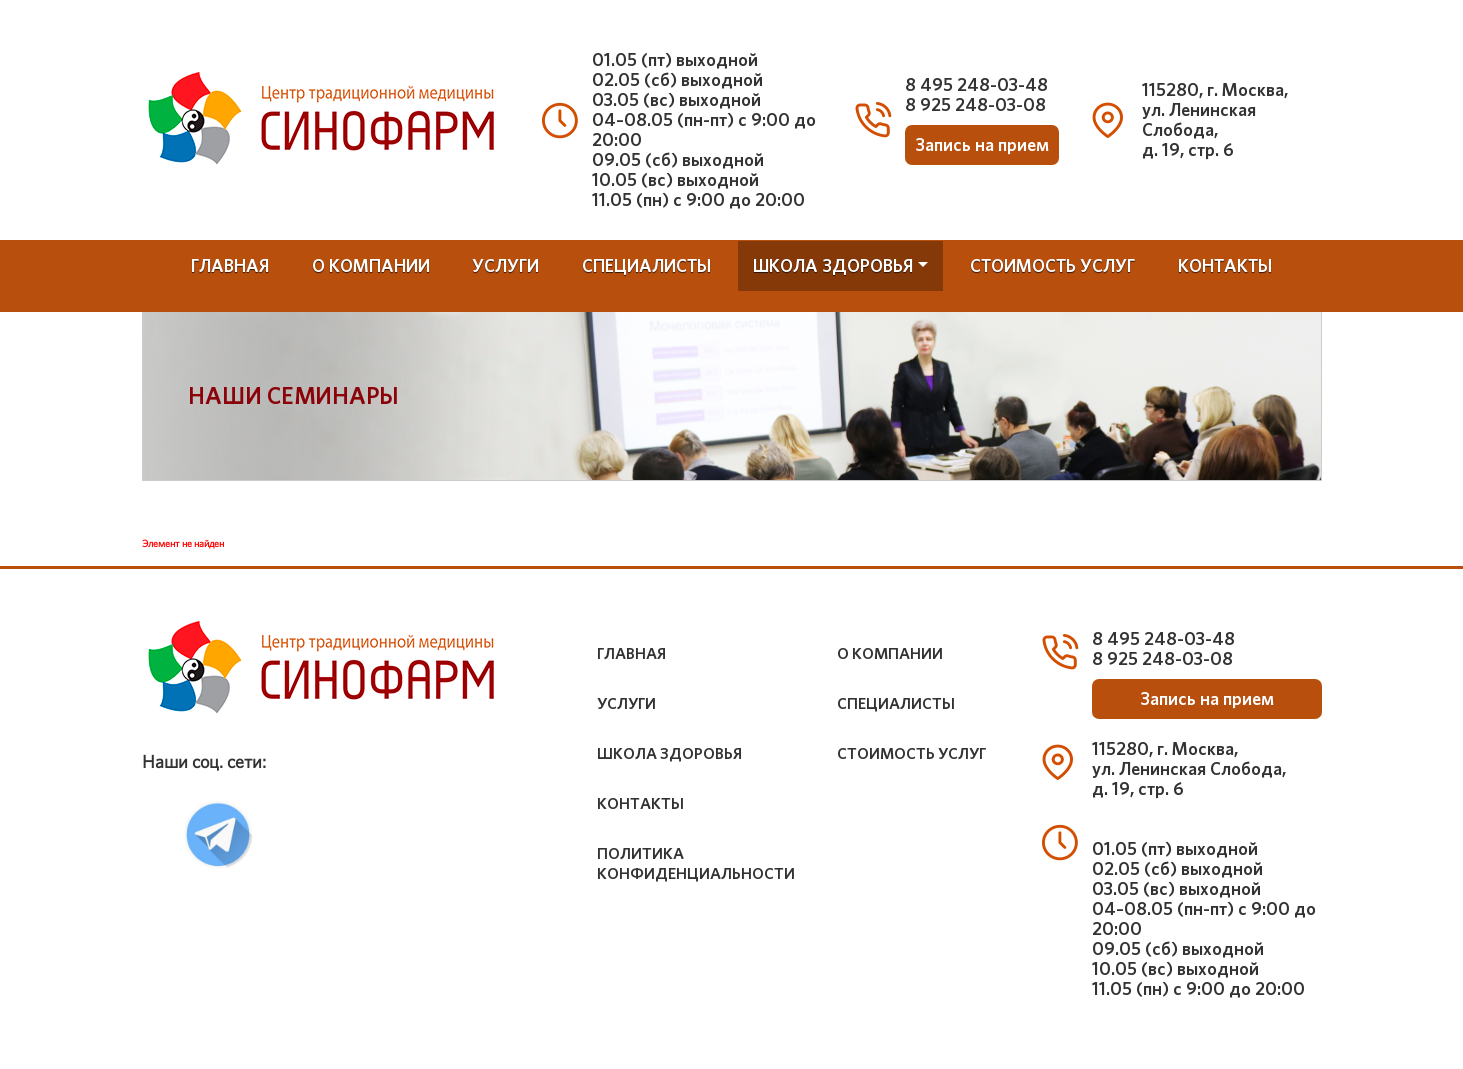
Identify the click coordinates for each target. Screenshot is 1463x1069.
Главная (230, 265)
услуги (505, 265)
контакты (1225, 265)
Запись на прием (982, 145)
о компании (371, 265)
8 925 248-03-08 (975, 104)
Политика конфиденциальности (696, 863)
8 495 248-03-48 (976, 84)
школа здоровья (833, 265)
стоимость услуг (1052, 265)
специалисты (646, 265)
